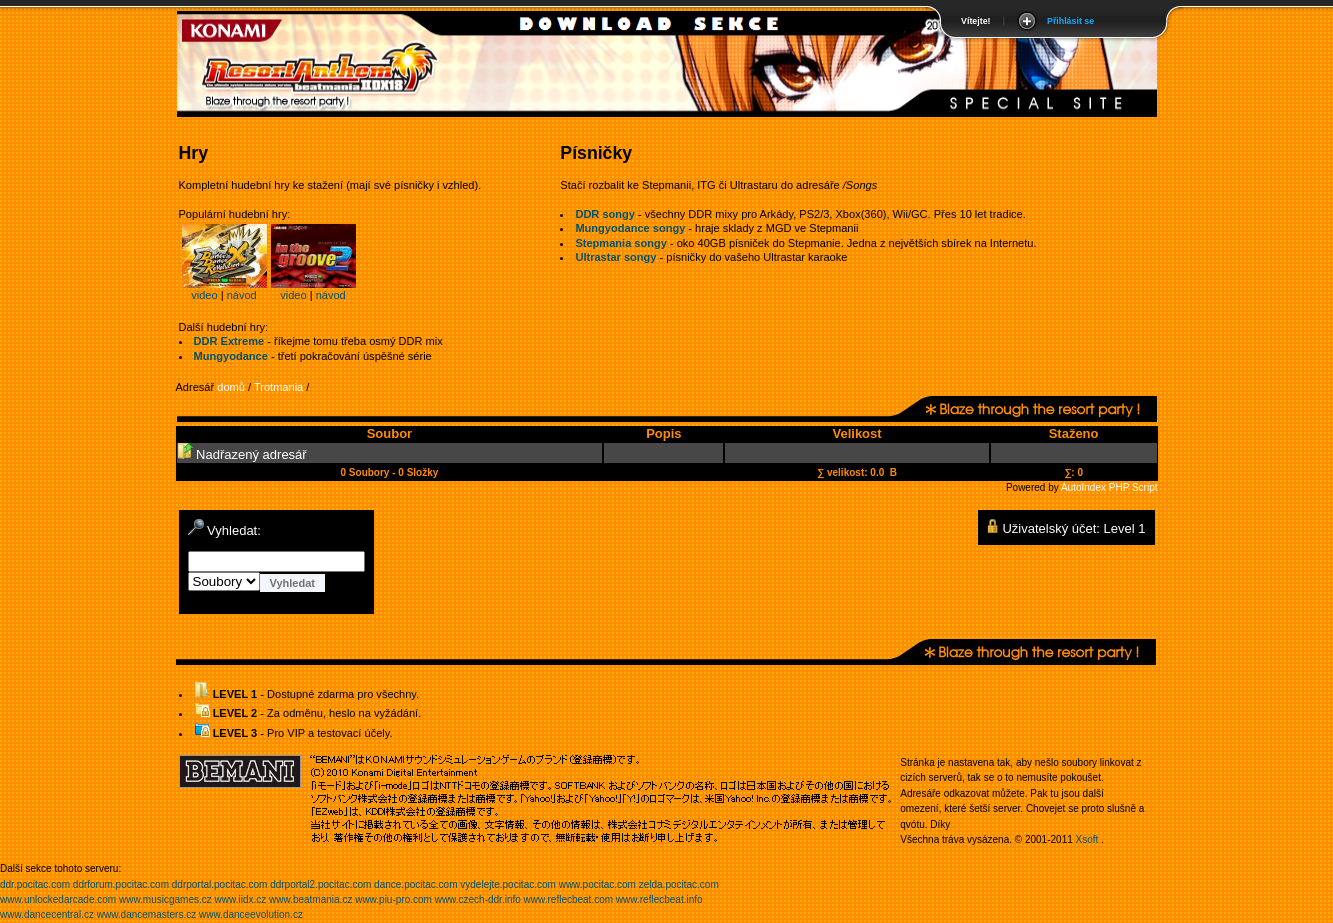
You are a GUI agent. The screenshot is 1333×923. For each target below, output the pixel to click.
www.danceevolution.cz (251, 914)
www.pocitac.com (597, 884)
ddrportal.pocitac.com (220, 884)
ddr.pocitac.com (35, 884)
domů (231, 387)
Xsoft (1087, 839)
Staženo (1074, 433)
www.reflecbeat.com (568, 899)
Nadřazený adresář (242, 454)
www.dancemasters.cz (146, 914)
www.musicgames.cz (165, 899)
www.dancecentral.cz (47, 914)
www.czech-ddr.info (478, 899)
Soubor (390, 433)
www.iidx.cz (241, 899)
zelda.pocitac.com (679, 884)
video (204, 295)
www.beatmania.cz (310, 899)
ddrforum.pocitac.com (121, 884)
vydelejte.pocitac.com (508, 884)
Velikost (856, 433)
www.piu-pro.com (393, 899)
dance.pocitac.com (415, 884)
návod (242, 295)
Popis (663, 433)
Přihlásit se (1070, 21)
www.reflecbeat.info (659, 899)
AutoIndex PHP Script (1109, 487)
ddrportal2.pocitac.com (320, 884)
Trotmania (278, 387)
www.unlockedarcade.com (58, 899)
